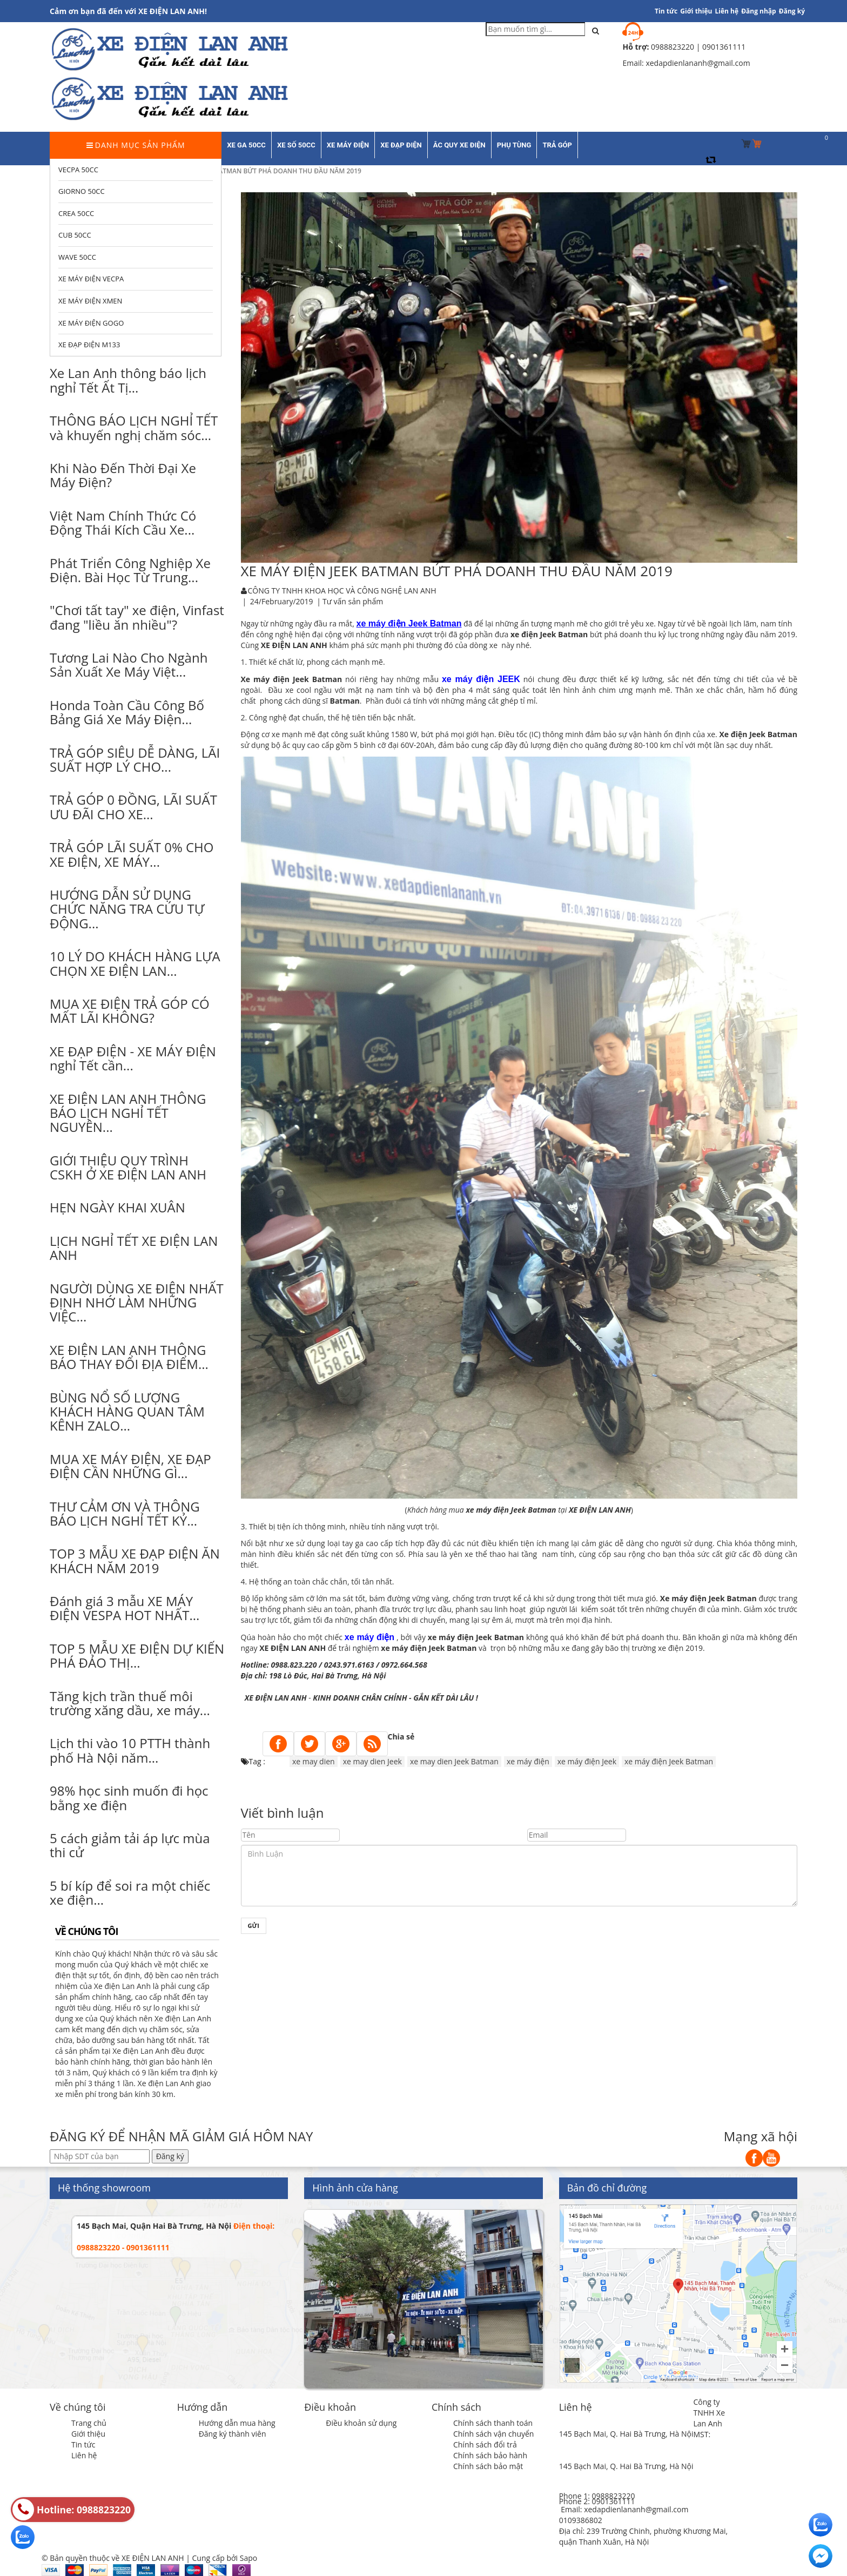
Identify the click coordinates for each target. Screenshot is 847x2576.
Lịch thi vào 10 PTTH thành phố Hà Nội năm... (130, 1750)
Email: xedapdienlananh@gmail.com (624, 2509)
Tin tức (666, 11)
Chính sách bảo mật (488, 2466)
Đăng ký (792, 11)
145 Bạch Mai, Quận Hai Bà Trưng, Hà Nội (154, 2226)
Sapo (248, 2558)
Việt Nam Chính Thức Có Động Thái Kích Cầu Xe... (123, 522)
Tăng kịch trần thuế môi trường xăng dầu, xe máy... (130, 1703)
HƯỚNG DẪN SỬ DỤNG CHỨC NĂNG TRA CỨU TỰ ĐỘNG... (127, 909)
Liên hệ (84, 2455)
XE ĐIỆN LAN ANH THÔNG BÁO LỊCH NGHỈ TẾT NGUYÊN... (128, 1113)
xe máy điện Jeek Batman (668, 1761)
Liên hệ (727, 11)
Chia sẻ (401, 1736)
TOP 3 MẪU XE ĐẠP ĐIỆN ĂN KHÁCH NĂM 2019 (135, 1560)
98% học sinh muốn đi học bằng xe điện (129, 1797)
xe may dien (313, 1761)
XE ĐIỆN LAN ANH (276, 1697)
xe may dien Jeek (372, 1761)
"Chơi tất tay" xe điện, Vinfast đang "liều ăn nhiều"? (137, 617)
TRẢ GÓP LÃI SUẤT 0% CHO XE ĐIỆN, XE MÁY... (131, 854)
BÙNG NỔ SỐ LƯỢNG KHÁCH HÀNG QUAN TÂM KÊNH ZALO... (127, 1411)
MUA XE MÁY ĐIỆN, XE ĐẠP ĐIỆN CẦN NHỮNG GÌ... (130, 1466)
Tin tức (83, 2444)
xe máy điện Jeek (586, 1761)
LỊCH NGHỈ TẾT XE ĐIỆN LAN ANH (134, 1248)
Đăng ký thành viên (232, 2434)
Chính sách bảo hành (490, 2455)
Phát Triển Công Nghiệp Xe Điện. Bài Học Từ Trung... (130, 570)
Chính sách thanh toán (493, 2423)
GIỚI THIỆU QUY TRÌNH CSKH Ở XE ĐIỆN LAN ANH (128, 1167)
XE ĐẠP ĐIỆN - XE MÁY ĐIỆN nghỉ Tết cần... (133, 1058)
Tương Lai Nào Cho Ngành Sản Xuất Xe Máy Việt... (128, 664)
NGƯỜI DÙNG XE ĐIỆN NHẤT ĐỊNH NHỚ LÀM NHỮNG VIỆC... (137, 1302)
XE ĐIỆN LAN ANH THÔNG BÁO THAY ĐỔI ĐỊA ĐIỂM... (129, 1357)
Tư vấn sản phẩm (352, 601)
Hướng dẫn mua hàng (237, 2423)
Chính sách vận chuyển (493, 2434)
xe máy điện (528, 1761)
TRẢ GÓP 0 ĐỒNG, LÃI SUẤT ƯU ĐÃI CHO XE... (133, 806)
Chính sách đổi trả (485, 2444)
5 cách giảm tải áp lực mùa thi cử (130, 1845)
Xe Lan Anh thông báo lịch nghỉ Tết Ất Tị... (128, 380)
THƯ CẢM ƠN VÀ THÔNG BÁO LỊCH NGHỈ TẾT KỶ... (125, 1513)
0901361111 (613, 2501)
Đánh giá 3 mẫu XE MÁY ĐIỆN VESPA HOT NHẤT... (124, 1608)
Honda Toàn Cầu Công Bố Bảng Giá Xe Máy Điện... (127, 712)
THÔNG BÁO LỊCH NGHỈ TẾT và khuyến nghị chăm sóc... (134, 427)
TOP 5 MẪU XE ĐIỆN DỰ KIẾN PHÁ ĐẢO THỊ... (137, 1655)
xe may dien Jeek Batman (454, 1761)
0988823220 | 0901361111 (698, 47)
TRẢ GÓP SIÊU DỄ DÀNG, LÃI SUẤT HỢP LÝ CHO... (135, 760)
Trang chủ (88, 2423)
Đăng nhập (758, 11)
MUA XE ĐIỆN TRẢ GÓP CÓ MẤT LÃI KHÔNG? (130, 1011)
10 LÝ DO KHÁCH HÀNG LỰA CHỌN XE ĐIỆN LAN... (135, 963)
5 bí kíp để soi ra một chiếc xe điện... (130, 1893)
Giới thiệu (696, 11)
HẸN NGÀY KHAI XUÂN (117, 1207)
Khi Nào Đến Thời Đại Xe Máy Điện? (123, 475)
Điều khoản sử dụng (361, 2423)
